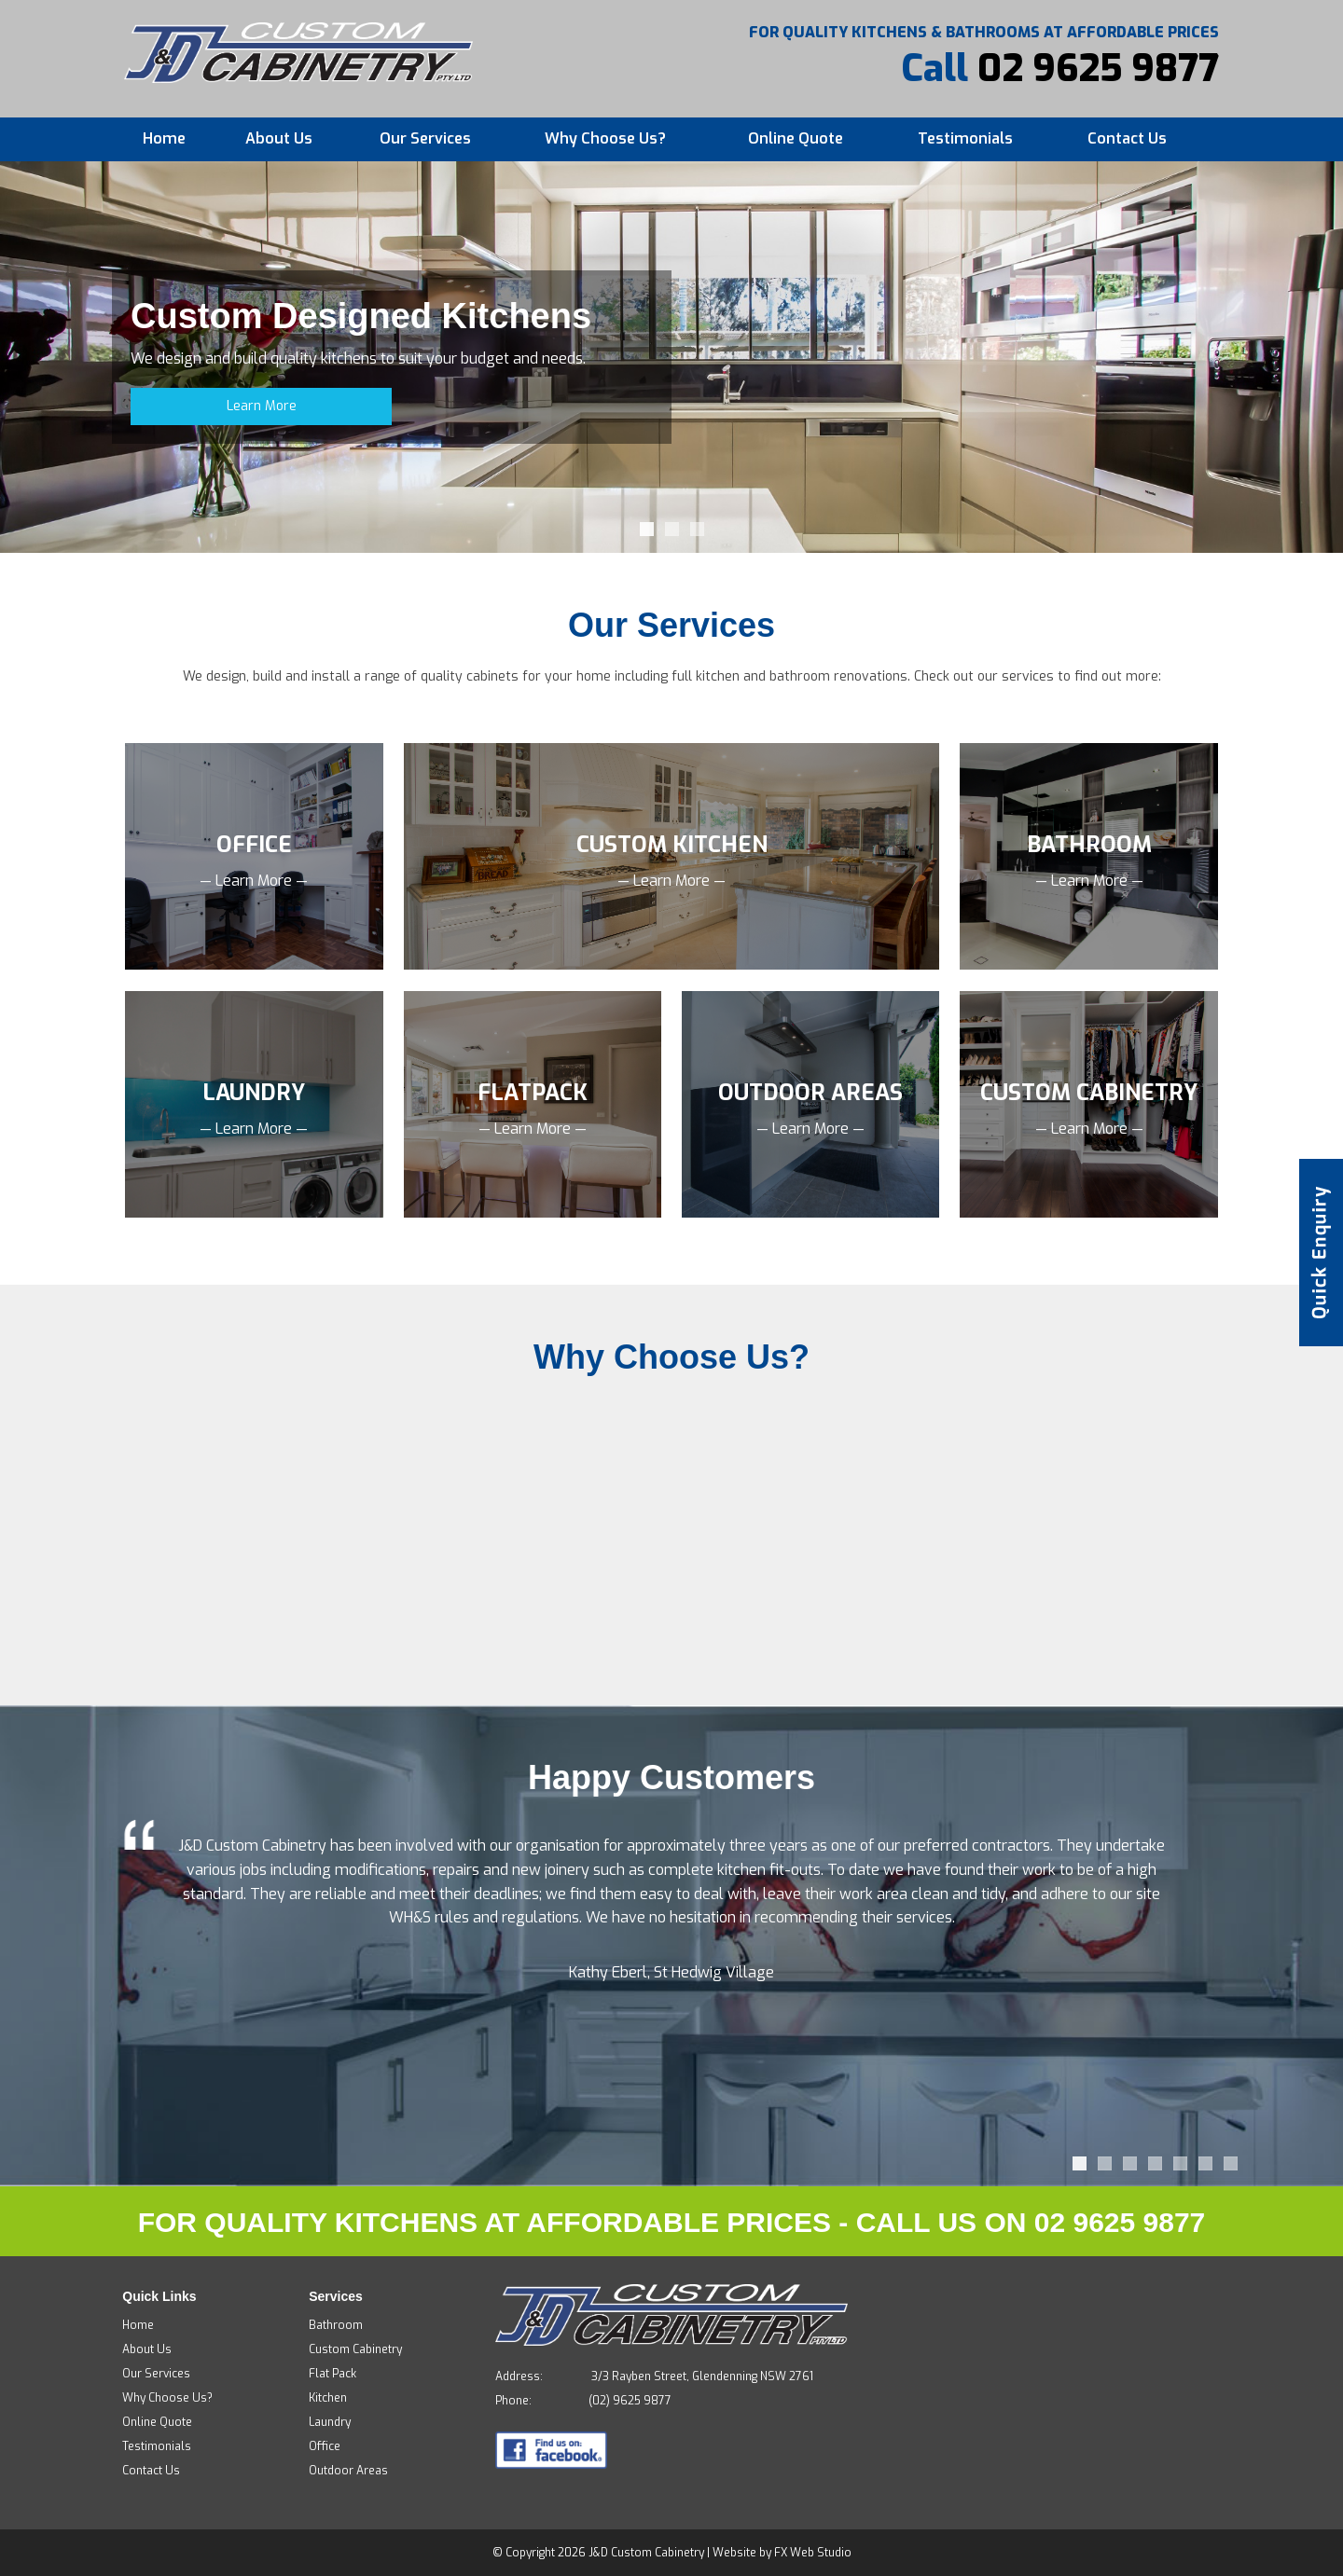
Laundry (330, 2422)
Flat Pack (332, 2373)
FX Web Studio (812, 2552)
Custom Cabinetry (355, 2349)
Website (734, 2552)
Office (324, 2446)
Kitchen (328, 2397)
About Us (278, 138)
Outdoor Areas (348, 2470)
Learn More (262, 406)
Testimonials (965, 138)
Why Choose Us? (605, 138)
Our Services (425, 138)
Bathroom (336, 2325)
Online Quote (795, 138)
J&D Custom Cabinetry (646, 2552)
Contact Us (1127, 138)
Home (164, 138)
